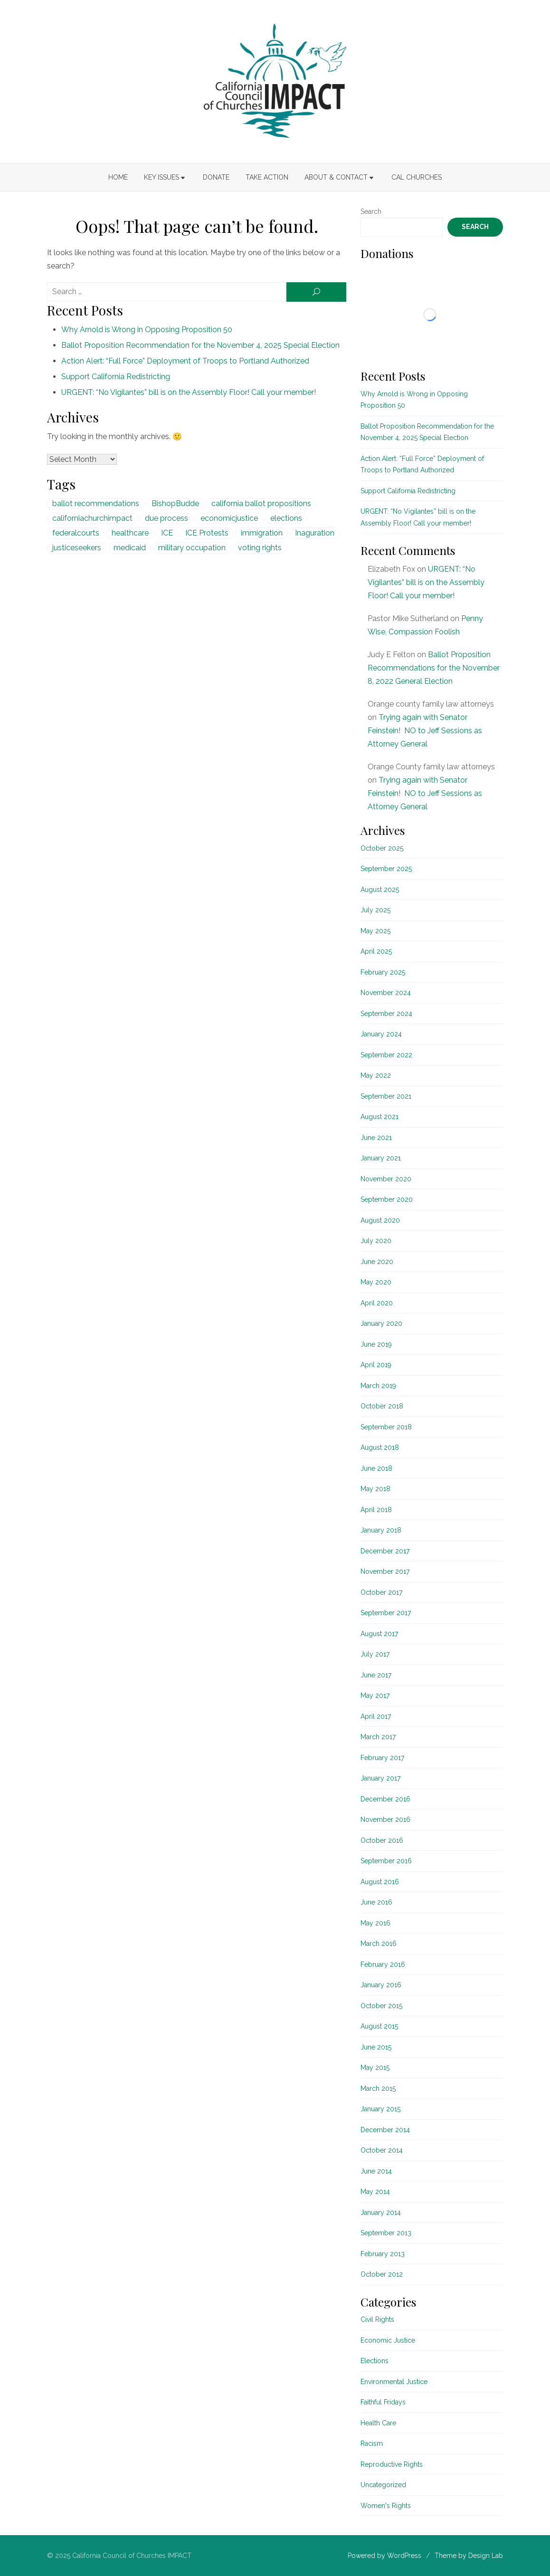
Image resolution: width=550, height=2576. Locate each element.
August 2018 (379, 1447)
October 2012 (381, 2274)
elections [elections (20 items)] (286, 518)
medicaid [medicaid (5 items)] (130, 547)
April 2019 (375, 1365)
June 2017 (375, 1675)
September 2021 (385, 1096)
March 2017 (378, 1737)
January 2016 (380, 1985)
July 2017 (374, 1654)
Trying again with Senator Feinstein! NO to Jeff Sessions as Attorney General (425, 730)
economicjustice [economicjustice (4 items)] (229, 518)
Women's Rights (385, 2505)
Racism (371, 2443)
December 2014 (385, 2130)
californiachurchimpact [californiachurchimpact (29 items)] (92, 518)
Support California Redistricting (115, 376)
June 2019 (376, 1344)
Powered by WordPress (384, 2555)
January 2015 (380, 2109)
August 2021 (379, 1116)
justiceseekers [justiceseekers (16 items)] (76, 547)
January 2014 (380, 2212)
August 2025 (379, 889)
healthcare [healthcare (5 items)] (130, 532)
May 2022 (375, 1075)
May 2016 (375, 1923)
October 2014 (381, 2150)
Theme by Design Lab (469, 2555)
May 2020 (375, 1282)
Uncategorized (383, 2485)
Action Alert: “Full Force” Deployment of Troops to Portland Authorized (185, 360)
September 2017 (385, 1613)
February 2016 (382, 1964)
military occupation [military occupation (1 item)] (192, 547)
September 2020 (386, 1199)
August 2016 (379, 1882)
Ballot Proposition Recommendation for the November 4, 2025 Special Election (200, 345)
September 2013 (385, 2233)
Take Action (267, 177)
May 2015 (374, 2067)
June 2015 (375, 2047)
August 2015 (379, 2026)
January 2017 (380, 1778)
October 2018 (381, 1406)
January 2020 (381, 1323)
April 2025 (376, 951)
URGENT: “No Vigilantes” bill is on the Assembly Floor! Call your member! (188, 392)
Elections (374, 2361)
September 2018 (386, 1427)
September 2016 (386, 1861)
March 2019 (378, 1385)
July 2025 (375, 910)
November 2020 (385, 1179)
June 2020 (376, 1261)
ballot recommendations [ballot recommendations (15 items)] (95, 503)
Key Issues (161, 177)
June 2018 (376, 1468)
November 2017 (384, 1571)
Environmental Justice (393, 2381)
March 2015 (378, 2088)
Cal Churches (416, 177)
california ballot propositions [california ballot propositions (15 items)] (261, 503)
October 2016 (381, 1840)
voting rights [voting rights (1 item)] (260, 547)
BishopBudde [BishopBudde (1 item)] (175, 503)
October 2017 (381, 1592)
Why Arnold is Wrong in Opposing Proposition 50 (146, 329)
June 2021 (376, 1137)
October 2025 (381, 848)
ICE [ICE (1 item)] (167, 532)
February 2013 (382, 2254)
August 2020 (380, 1220)
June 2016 (376, 1902)
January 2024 (381, 1034)
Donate (216, 177)
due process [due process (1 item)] (166, 518)
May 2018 (375, 1489)
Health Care (378, 2423)
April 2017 (375, 1716)
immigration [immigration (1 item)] (262, 532)
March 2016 (378, 1943)
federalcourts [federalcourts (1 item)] (75, 532)
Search (370, 211)
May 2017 (374, 1695)
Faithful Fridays (383, 2402)
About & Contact (336, 177)
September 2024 (386, 1013)
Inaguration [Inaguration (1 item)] (314, 532)
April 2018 (376, 1509)
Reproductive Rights (391, 2464)
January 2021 (380, 1158)
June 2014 (376, 2171)
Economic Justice (387, 2340)
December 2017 (384, 1551)
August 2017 (379, 1634)
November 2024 (385, 992)
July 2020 (375, 1241)
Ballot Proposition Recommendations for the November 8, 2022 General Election (434, 668)
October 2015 (381, 2006)
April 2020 (376, 1303)
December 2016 (385, 1799)
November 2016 (385, 1819)
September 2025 (386, 868)
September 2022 (386, 1055)
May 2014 (375, 2191)
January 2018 (380, 1530)
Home (118, 177)
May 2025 (375, 931)
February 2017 (382, 1758)
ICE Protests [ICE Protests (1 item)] (206, 532)
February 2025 (382, 972)
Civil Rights (377, 2319)
